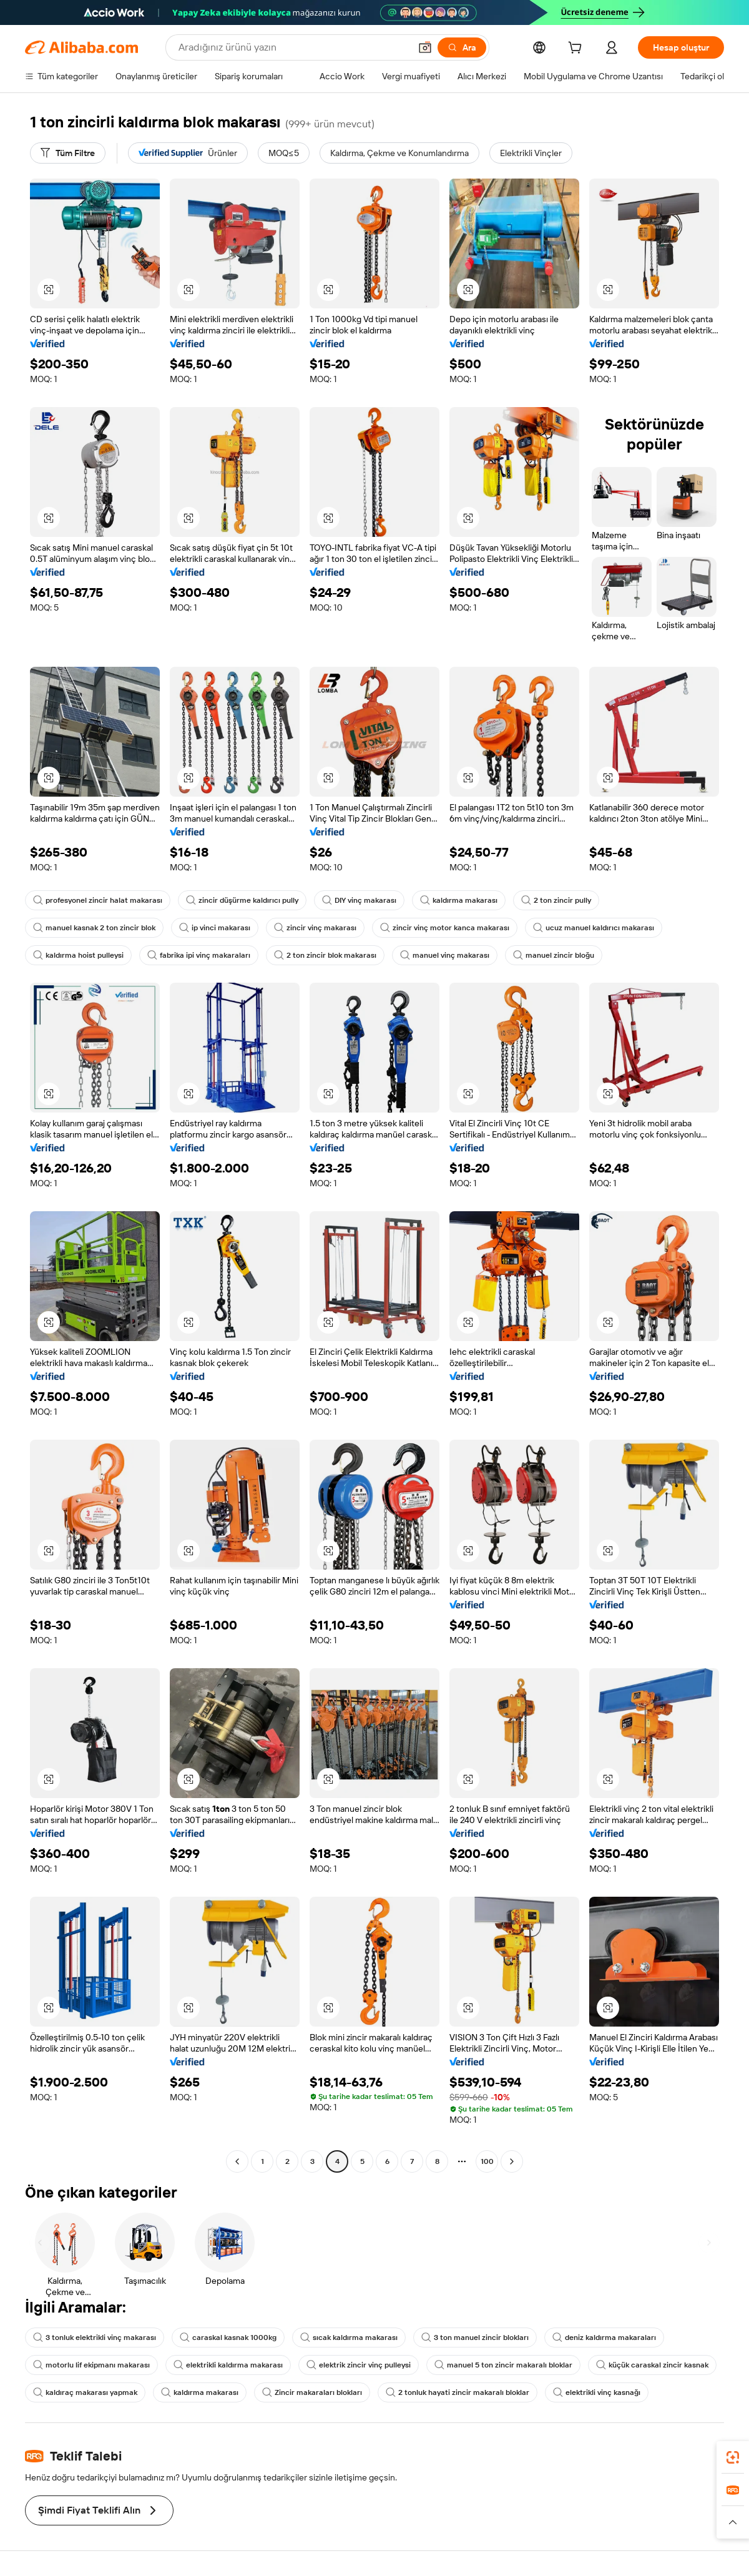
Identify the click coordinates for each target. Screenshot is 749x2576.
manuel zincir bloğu (553, 955)
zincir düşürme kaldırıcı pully (242, 900)
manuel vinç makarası (444, 955)
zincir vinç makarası (315, 928)
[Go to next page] (512, 2161)
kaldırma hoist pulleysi (78, 955)
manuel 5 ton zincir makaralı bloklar (503, 2365)
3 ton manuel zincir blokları (475, 2337)
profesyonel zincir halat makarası (97, 900)
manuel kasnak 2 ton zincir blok (94, 928)
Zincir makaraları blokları (312, 2392)
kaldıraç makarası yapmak (85, 2392)
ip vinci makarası (214, 928)
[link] (733, 2457)
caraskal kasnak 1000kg (228, 2337)
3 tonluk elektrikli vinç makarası (94, 2337)
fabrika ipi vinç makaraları (198, 955)
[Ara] (462, 47)
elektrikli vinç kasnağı (596, 2392)
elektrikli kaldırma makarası (228, 2365)
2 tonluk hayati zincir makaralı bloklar (457, 2392)
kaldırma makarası (458, 900)
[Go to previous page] (237, 2161)
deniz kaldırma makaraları (604, 2337)
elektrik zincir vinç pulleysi (358, 2365)
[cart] (577, 49)
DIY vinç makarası (359, 900)
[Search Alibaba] (293, 47)
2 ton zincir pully (556, 900)
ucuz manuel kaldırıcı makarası (593, 928)
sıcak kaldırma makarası (349, 2337)
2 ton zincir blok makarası (325, 955)
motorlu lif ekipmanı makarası (91, 2365)
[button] (425, 47)
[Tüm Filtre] (67, 153)
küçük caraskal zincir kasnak (652, 2365)
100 (487, 2161)
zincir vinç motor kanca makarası (444, 928)
